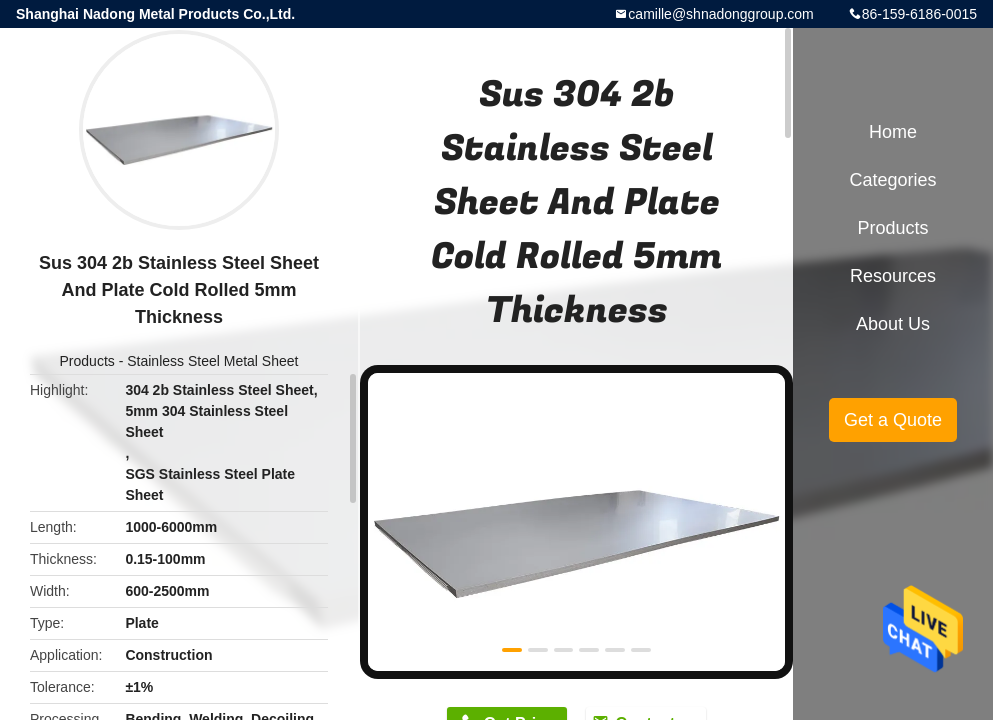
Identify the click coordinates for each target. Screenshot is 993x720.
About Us (893, 324)
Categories (892, 180)
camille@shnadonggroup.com (720, 14)
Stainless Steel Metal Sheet (212, 361)
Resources (893, 276)
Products (87, 361)
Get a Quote (893, 420)
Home (893, 132)
